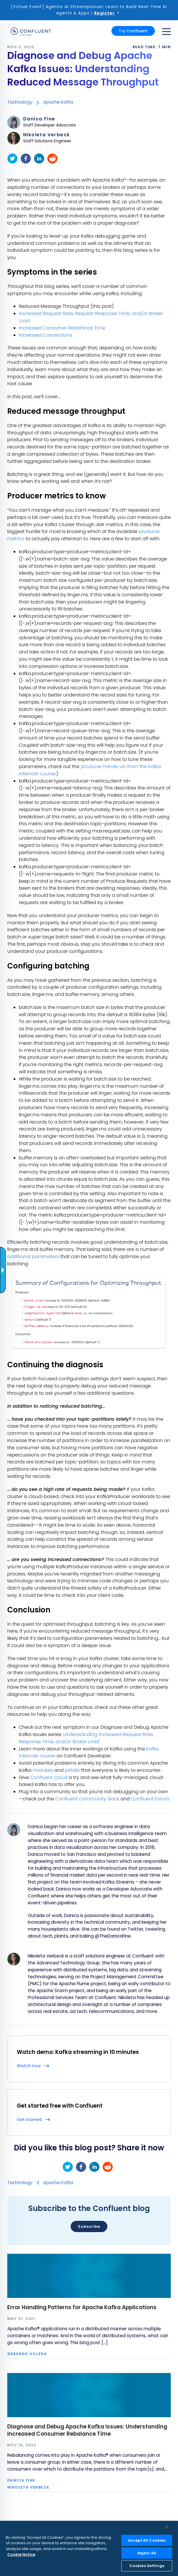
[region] (89, 2548)
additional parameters (33, 1256)
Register (104, 13)
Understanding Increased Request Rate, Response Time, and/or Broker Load (86, 1738)
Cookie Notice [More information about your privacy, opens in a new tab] (21, 2554)
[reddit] (52, 158)
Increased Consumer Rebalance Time (62, 328)
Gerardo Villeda (27, 2354)
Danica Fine (39, 119)
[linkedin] (39, 158)
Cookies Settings (146, 2565)
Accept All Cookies (146, 2540)
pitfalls (72, 1770)
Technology (20, 102)
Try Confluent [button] (133, 31)
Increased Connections (45, 335)
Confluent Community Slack (87, 1798)
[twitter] (12, 158)
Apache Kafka (58, 102)
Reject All (146, 2553)
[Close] (166, 2527)
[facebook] (26, 158)
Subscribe (89, 2226)
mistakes (43, 1770)
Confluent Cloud (48, 1777)
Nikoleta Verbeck (46, 134)
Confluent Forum (150, 1798)
